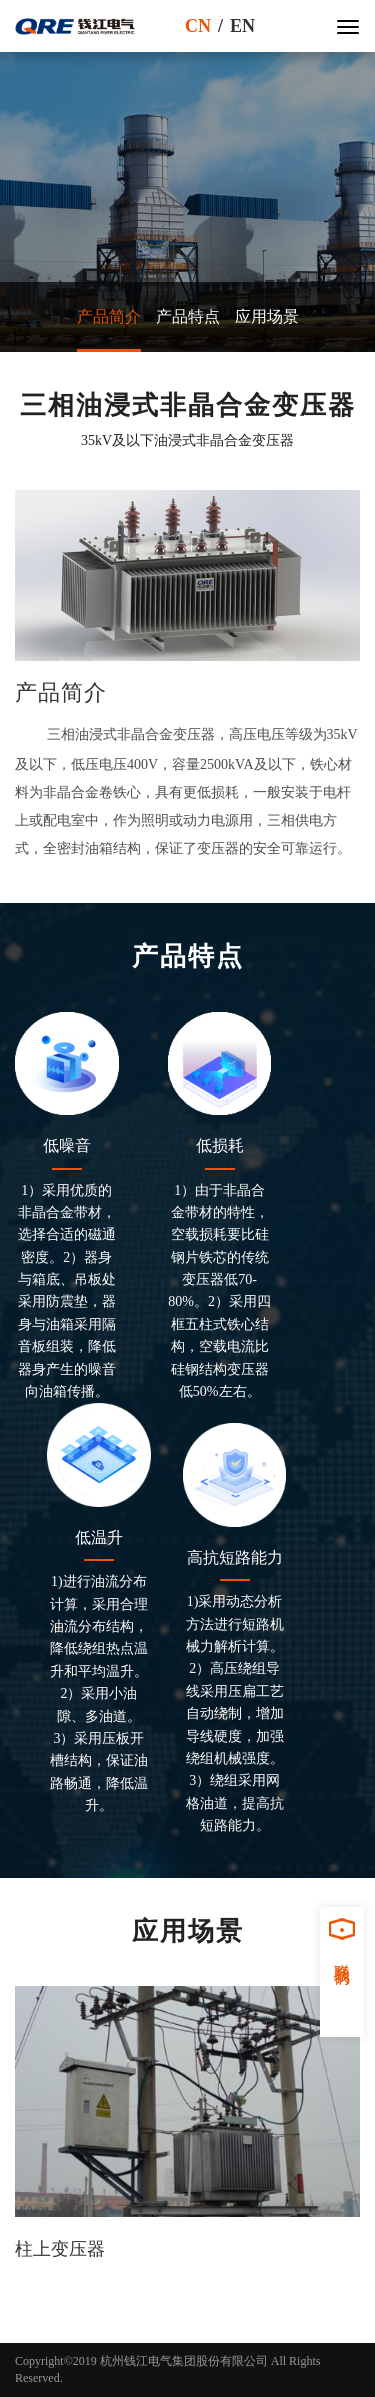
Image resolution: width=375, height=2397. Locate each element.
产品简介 (109, 316)
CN (198, 26)
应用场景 (267, 316)
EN (242, 26)
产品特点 (188, 316)
